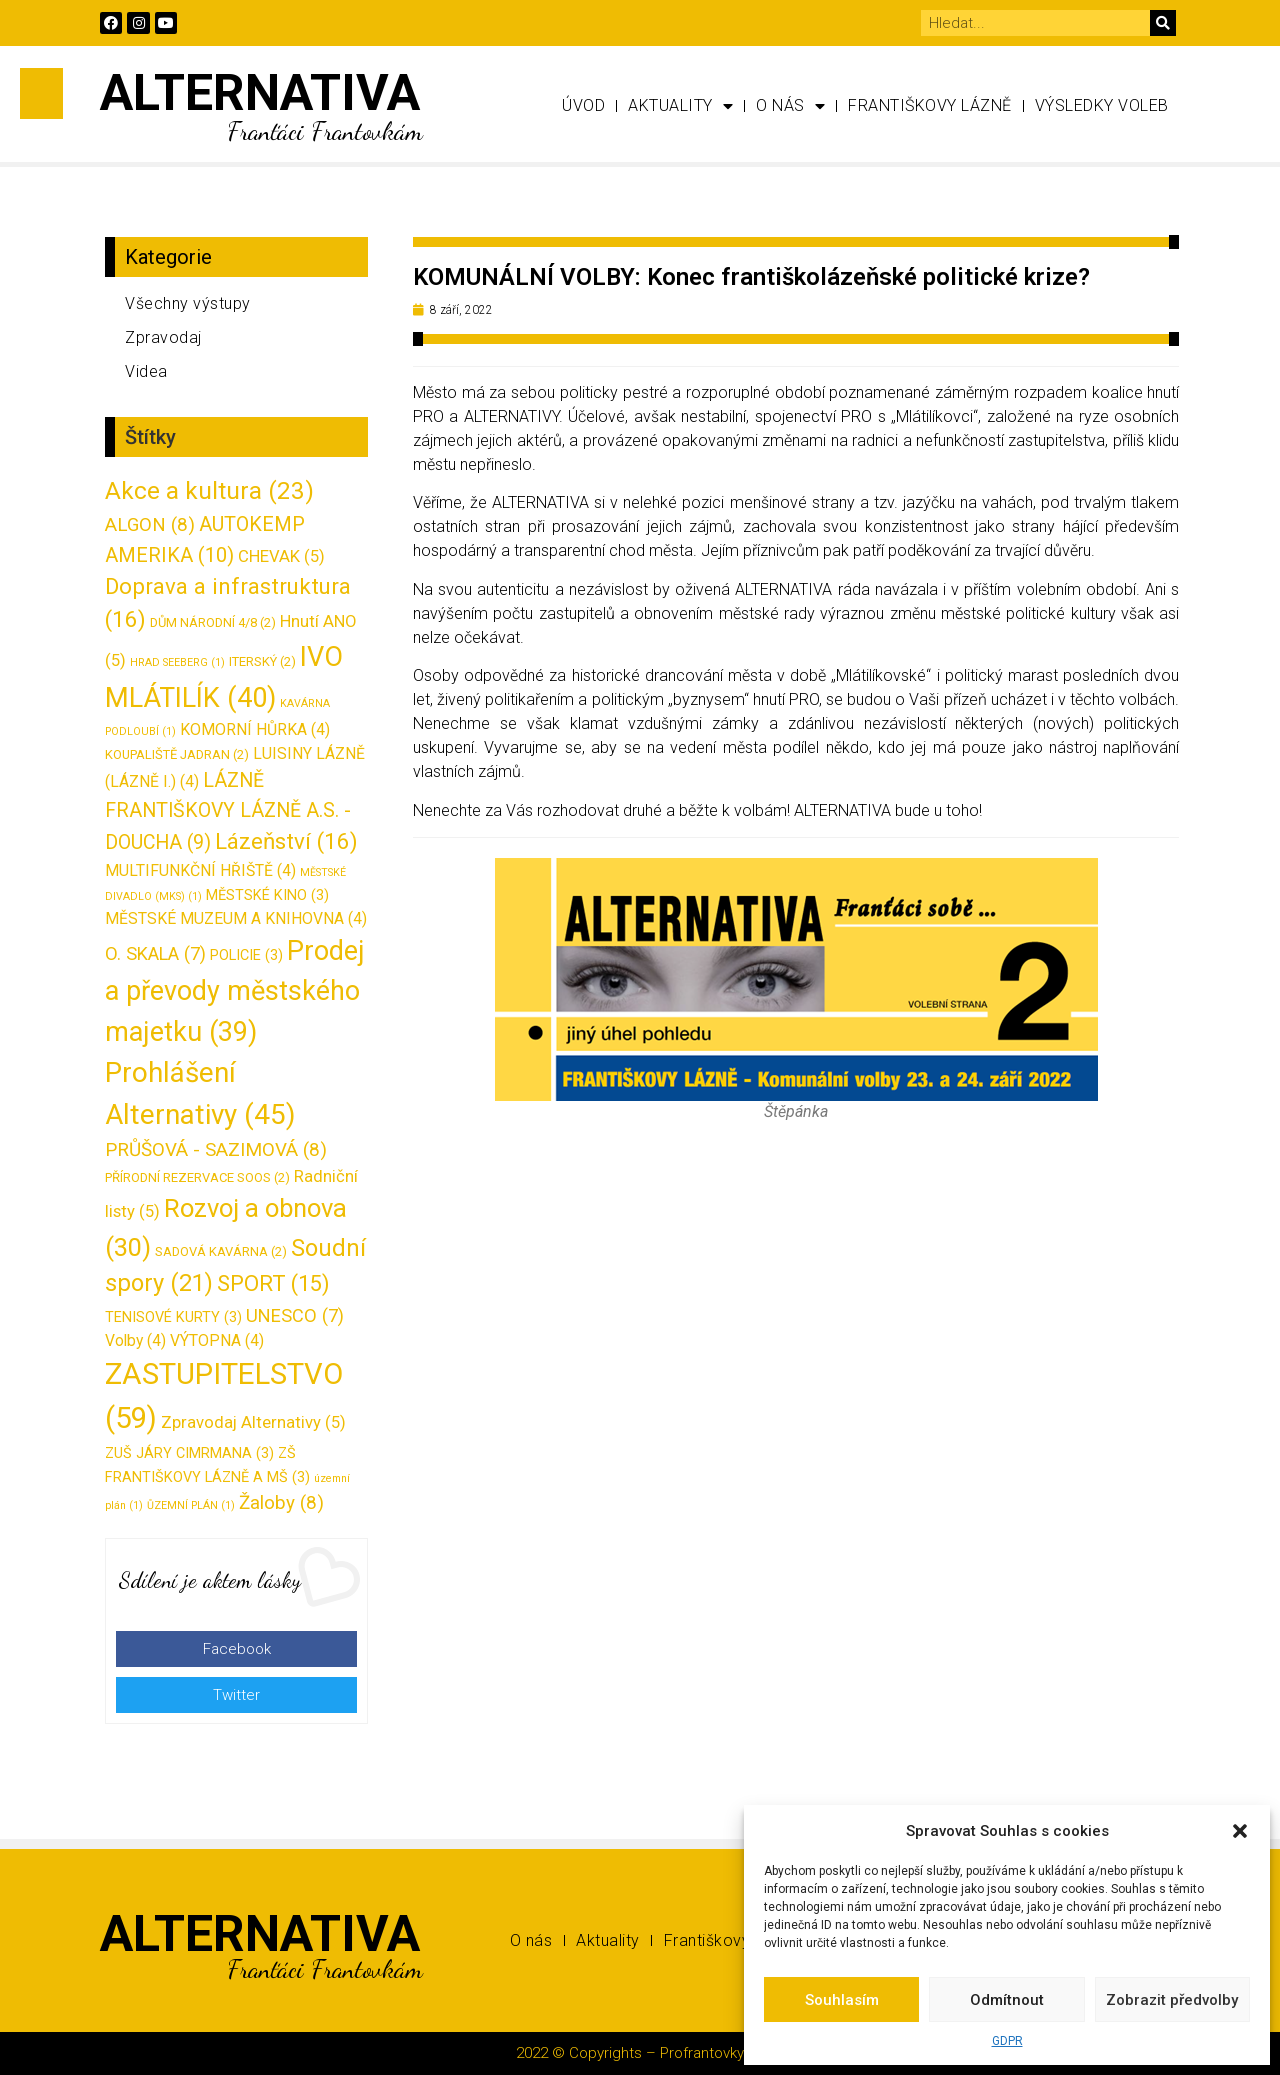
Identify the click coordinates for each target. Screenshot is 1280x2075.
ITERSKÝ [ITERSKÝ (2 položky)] (262, 661)
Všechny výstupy (188, 303)
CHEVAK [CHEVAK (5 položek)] (281, 556)
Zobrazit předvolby (1172, 2000)
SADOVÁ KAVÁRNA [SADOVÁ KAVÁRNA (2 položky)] (221, 1251)
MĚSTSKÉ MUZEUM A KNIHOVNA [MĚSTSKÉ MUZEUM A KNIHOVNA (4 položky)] (236, 918)
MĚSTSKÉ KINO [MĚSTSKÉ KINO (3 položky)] (267, 895)
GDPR (1007, 2041)
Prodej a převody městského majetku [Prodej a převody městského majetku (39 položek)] (235, 991)
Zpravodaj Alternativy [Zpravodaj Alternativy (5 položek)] (253, 1422)
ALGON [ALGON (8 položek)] (150, 525)
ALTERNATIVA (260, 93)
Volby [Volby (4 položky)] (135, 1340)
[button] (1240, 1831)
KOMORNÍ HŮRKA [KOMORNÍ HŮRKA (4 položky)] (255, 729)
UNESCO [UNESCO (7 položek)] (295, 1315)
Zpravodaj (163, 337)
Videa (146, 371)
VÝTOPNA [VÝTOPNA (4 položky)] (217, 1340)
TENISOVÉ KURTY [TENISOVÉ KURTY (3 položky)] (173, 1317)
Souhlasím (842, 2000)
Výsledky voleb (1102, 105)
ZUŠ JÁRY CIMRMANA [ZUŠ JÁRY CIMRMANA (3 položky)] (189, 1453)
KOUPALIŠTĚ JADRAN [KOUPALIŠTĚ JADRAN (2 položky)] (177, 754)
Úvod (583, 105)
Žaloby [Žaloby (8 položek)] (281, 1503)
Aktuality (680, 106)
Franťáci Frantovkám (325, 130)
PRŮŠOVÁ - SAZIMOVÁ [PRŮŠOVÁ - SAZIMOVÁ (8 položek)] (216, 1150)
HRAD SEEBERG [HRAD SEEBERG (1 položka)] (177, 662)
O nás (790, 106)
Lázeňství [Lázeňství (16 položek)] (286, 841)
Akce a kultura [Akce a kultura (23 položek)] (209, 490)
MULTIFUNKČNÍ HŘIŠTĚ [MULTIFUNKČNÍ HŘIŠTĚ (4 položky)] (200, 870)
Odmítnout (1007, 2000)
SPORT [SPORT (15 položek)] (273, 1283)
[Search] (1163, 23)
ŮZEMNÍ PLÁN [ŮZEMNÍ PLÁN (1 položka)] (191, 1505)
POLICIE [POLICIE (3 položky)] (246, 955)
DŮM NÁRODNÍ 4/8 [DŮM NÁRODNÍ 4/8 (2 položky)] (213, 622)
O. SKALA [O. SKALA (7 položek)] (155, 953)
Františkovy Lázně (930, 105)
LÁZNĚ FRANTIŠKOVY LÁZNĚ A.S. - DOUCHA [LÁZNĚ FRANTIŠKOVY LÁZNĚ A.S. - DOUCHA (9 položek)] (228, 811)
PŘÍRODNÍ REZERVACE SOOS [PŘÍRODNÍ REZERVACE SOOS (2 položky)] (197, 1177)
